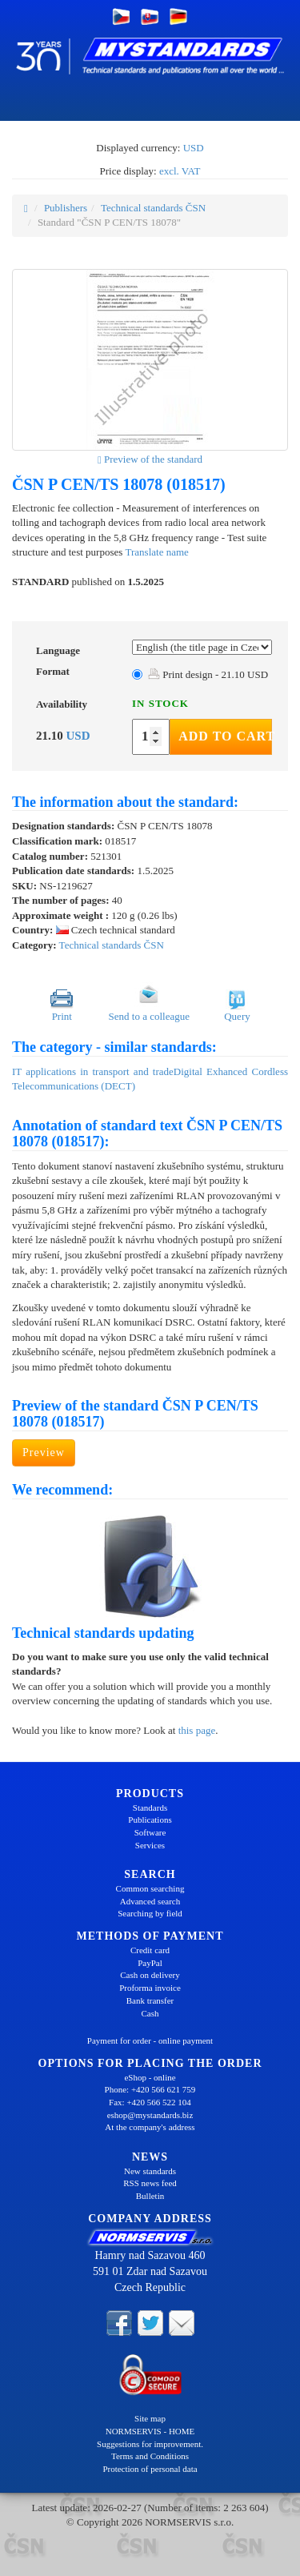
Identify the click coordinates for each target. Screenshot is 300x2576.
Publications (149, 1819)
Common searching (150, 1888)
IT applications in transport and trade (93, 1071)
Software (150, 1832)
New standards (150, 2171)
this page (197, 1730)
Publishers (65, 208)
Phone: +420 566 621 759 (150, 2089)
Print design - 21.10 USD (208, 674)
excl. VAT (180, 171)
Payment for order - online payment (150, 2040)
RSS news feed (150, 2183)
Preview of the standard (150, 459)
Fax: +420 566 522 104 (150, 2102)
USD (193, 148)
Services (150, 1845)
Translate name (157, 552)
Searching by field (150, 1913)
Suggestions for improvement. (150, 2444)
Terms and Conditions (150, 2456)
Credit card (150, 1950)
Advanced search (150, 1901)
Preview (43, 1452)
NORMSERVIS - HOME (150, 2431)
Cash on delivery (150, 1975)
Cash (150, 2013)
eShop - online (149, 2077)
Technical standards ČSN (153, 208)
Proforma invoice (150, 1987)
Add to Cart (225, 736)
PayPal (150, 1963)
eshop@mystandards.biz (150, 2115)
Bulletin (150, 2196)
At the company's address (149, 2127)
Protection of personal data (149, 2469)
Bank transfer (150, 2000)
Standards (150, 1807)
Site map (150, 2418)
